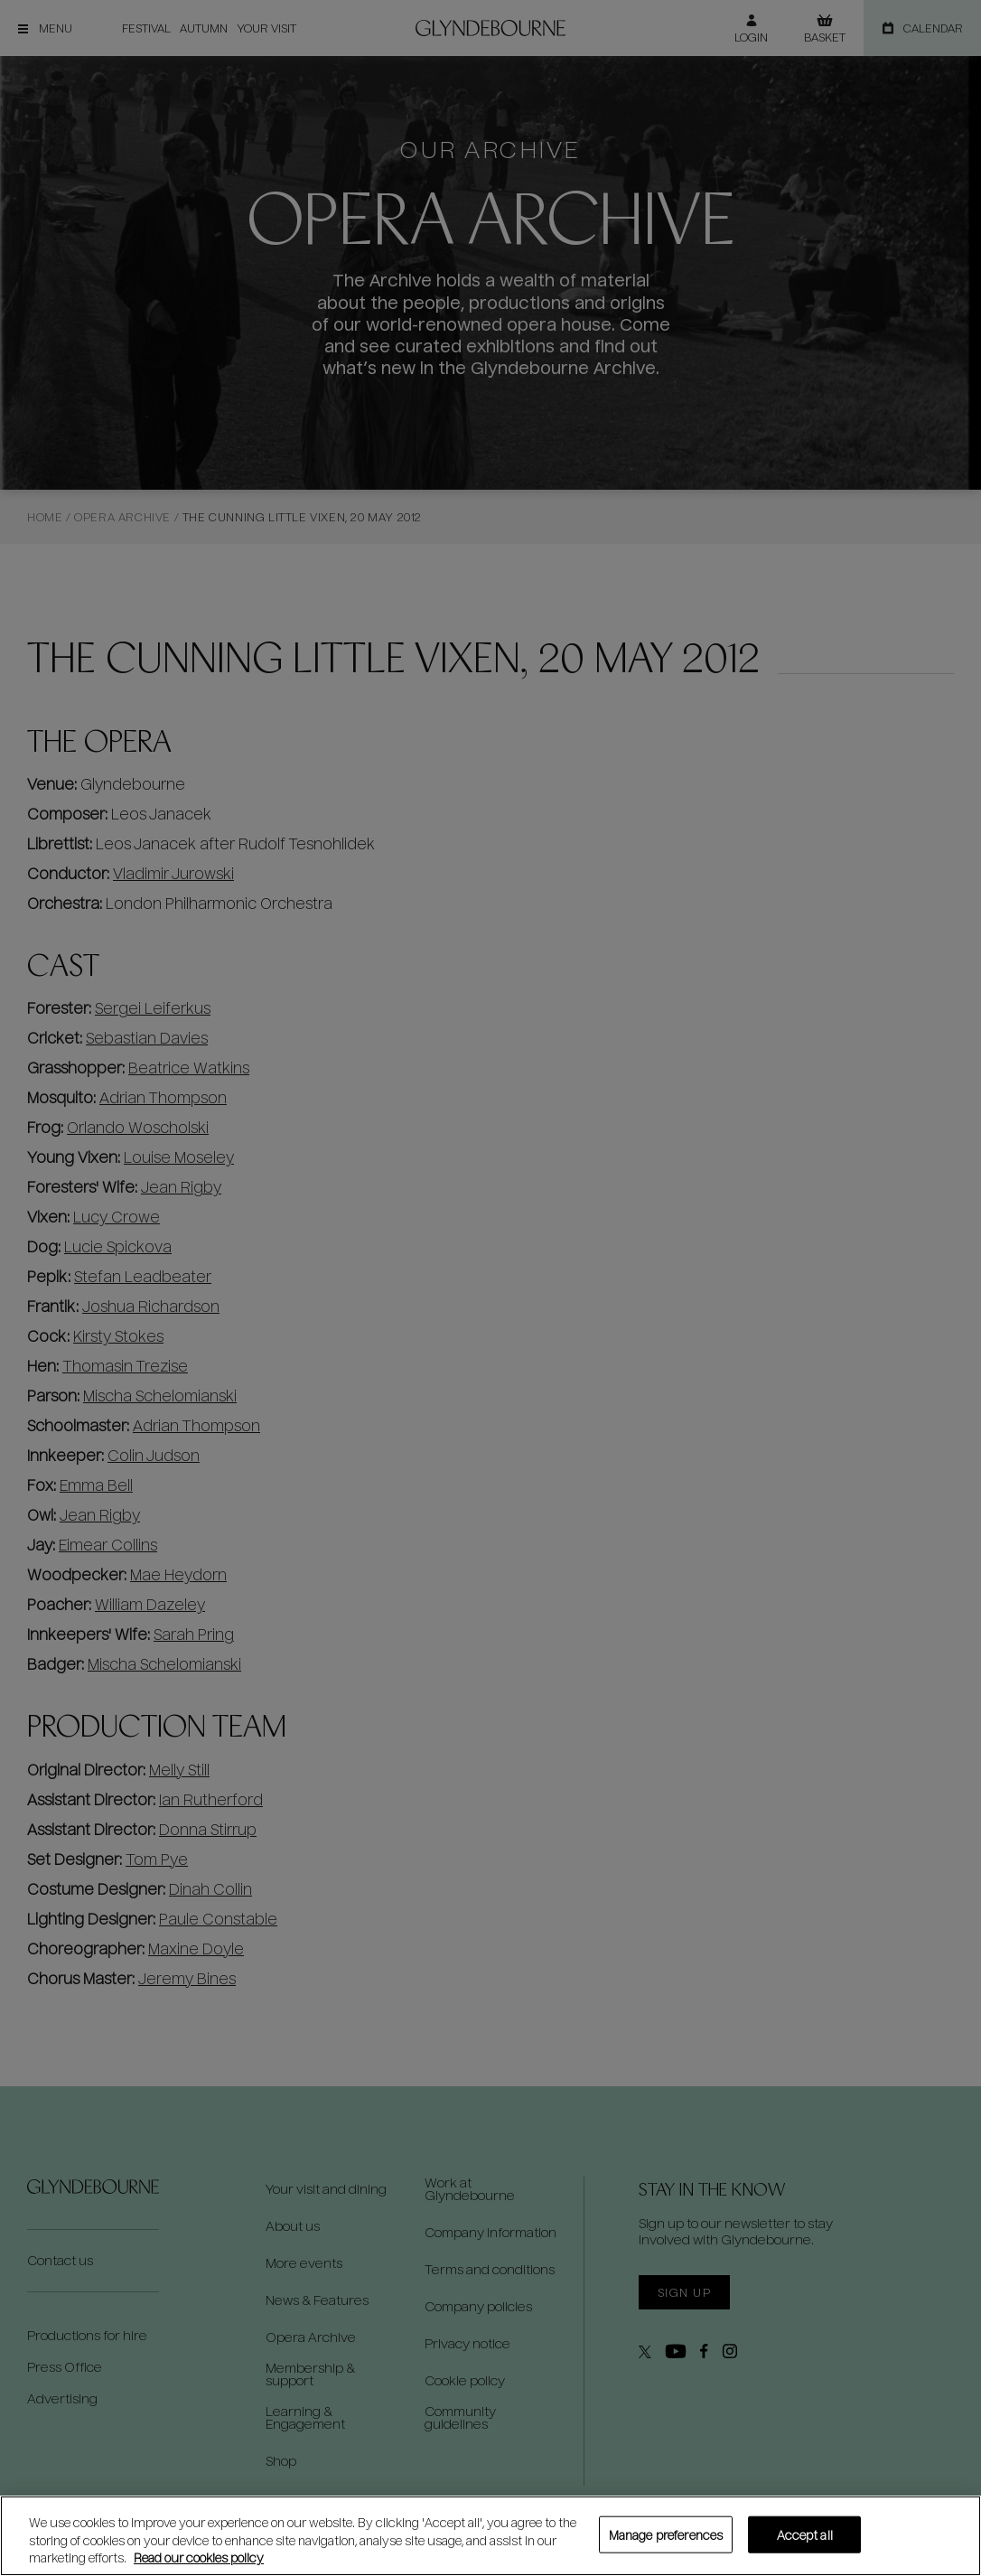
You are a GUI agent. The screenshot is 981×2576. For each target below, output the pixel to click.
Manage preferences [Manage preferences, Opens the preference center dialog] (666, 2534)
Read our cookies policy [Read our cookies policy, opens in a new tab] (199, 2557)
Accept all (805, 2534)
